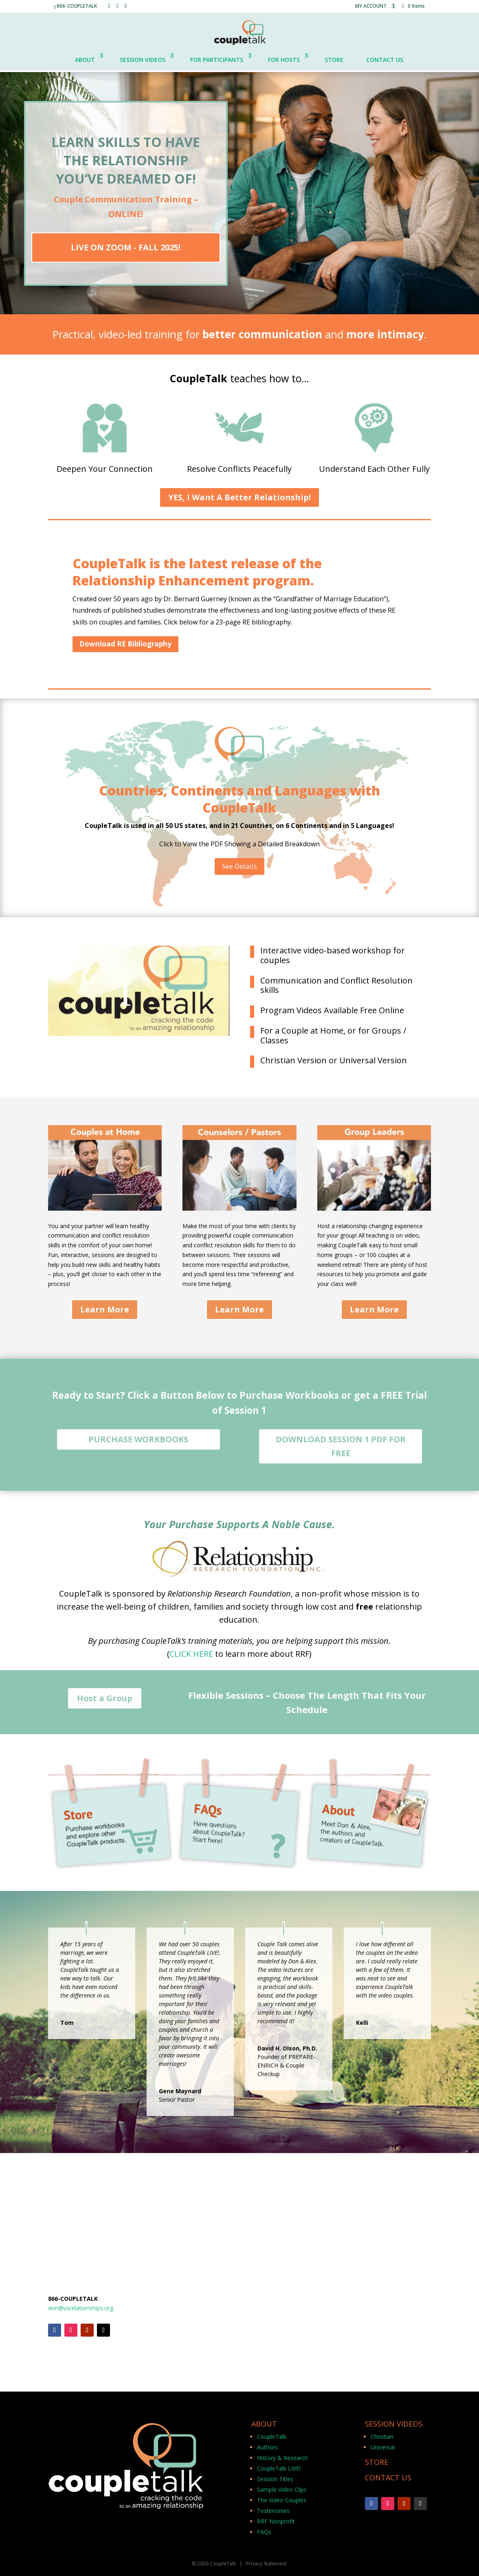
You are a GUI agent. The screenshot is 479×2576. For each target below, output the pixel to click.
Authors (267, 2447)
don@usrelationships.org (80, 2308)
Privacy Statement (266, 2563)
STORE (334, 60)
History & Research (282, 2458)
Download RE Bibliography (125, 643)
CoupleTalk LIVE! (279, 2468)
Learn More (104, 1309)
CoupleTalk (271, 2436)
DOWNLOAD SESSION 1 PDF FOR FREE (341, 1446)
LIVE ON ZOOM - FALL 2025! (125, 247)
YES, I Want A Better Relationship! (239, 497)
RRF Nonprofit (276, 2521)
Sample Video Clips (282, 2489)
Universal (383, 2447)
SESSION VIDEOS (142, 60)
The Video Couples (281, 2500)
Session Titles (275, 2479)
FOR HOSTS (284, 60)
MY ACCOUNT (371, 6)
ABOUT (85, 60)
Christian (382, 2436)
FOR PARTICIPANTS (216, 60)
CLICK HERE (191, 1653)
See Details (239, 866)
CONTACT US (384, 60)
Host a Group (104, 1698)
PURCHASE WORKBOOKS (138, 1439)
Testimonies (273, 2511)
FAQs (264, 2532)
